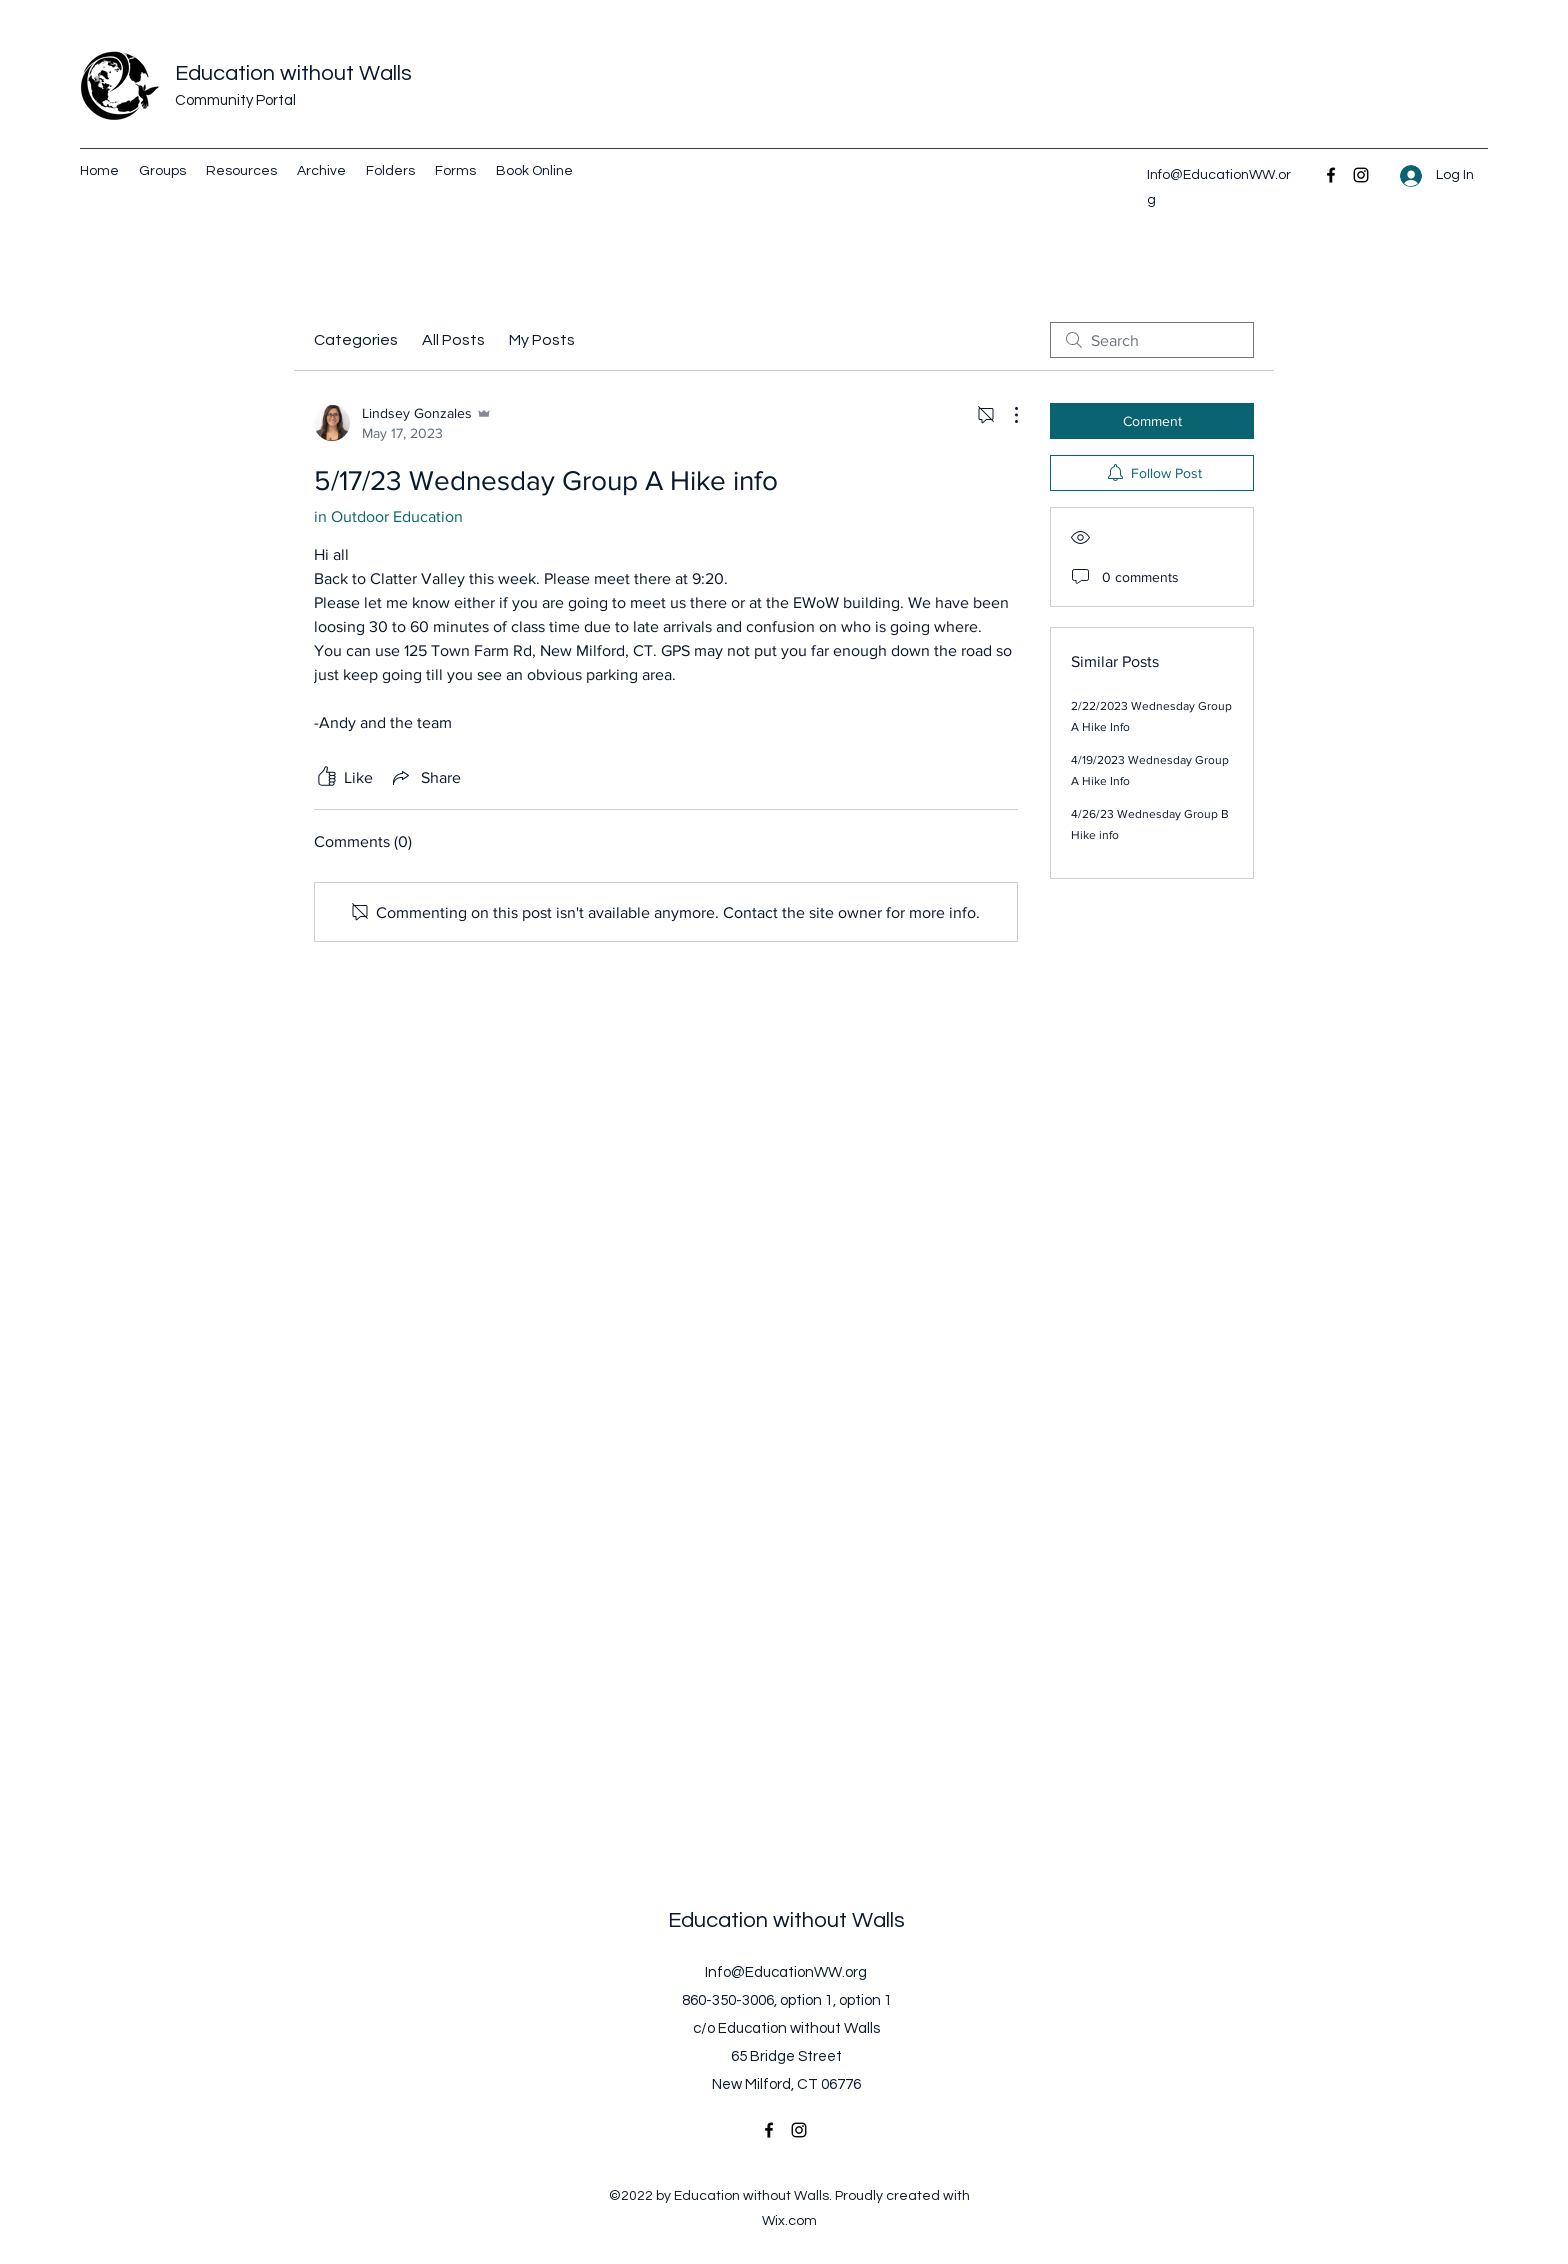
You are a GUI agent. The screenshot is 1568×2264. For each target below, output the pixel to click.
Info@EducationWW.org (786, 1972)
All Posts (453, 340)
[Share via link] (425, 777)
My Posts (542, 340)
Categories (356, 340)
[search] (1152, 340)
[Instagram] (1361, 175)
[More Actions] (1006, 415)
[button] (390, 171)
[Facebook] (1331, 175)
